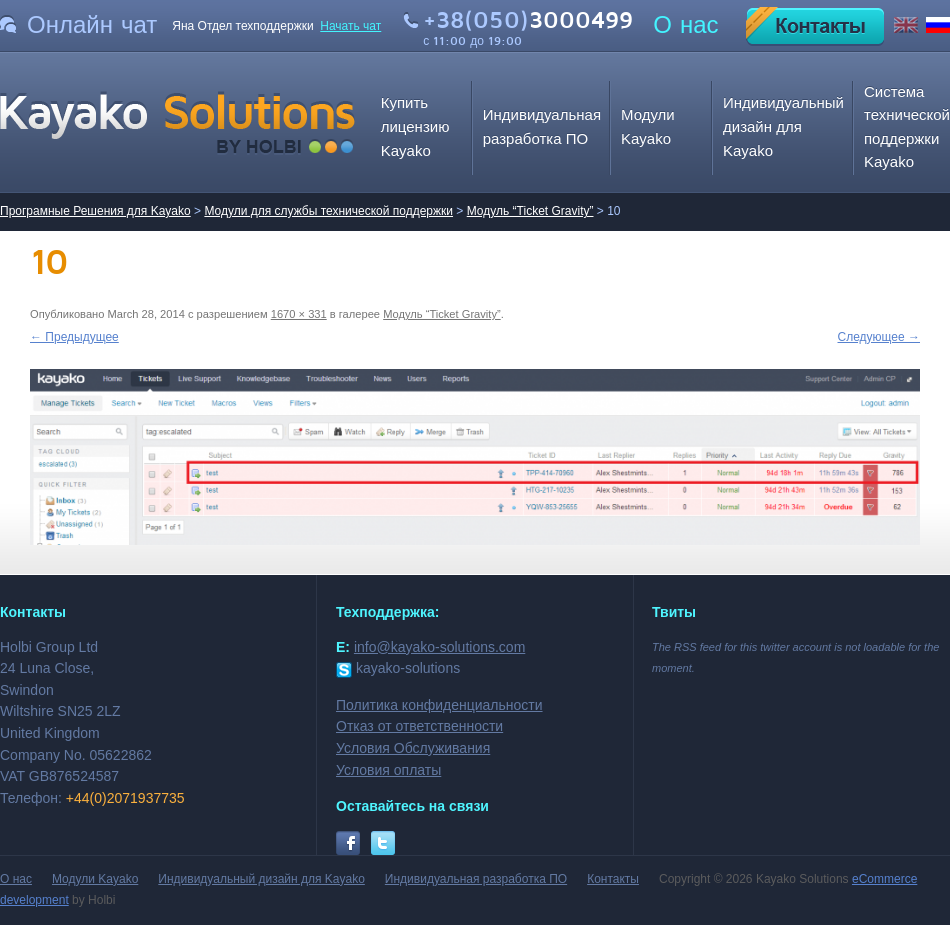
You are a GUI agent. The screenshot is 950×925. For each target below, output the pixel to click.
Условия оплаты (388, 770)
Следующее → (879, 337)
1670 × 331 (299, 314)
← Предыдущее (74, 337)
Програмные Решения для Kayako (95, 211)
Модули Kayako (95, 879)
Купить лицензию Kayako (415, 126)
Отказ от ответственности (419, 726)
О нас (685, 25)
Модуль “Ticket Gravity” (530, 211)
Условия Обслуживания (413, 748)
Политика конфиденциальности (439, 705)
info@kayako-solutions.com (439, 647)
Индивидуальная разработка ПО (476, 879)
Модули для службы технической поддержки (328, 211)
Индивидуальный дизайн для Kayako (783, 126)
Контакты (613, 879)
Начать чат (350, 26)
